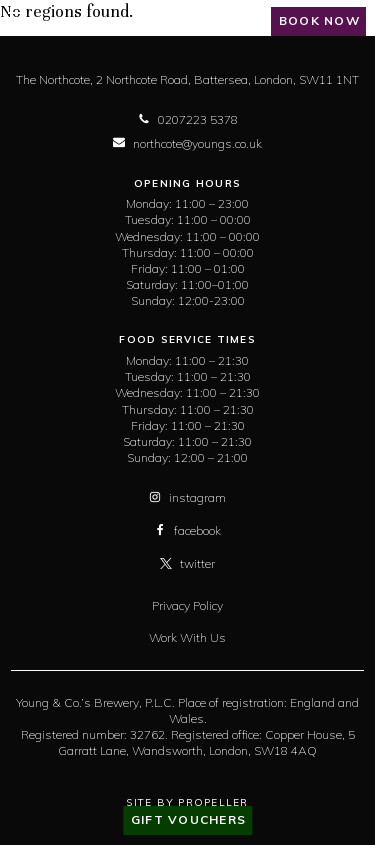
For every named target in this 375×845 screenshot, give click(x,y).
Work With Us (187, 637)
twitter (187, 563)
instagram (187, 497)
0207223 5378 (188, 119)
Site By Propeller (187, 802)
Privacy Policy (187, 605)
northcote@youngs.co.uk (187, 143)
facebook (187, 530)
